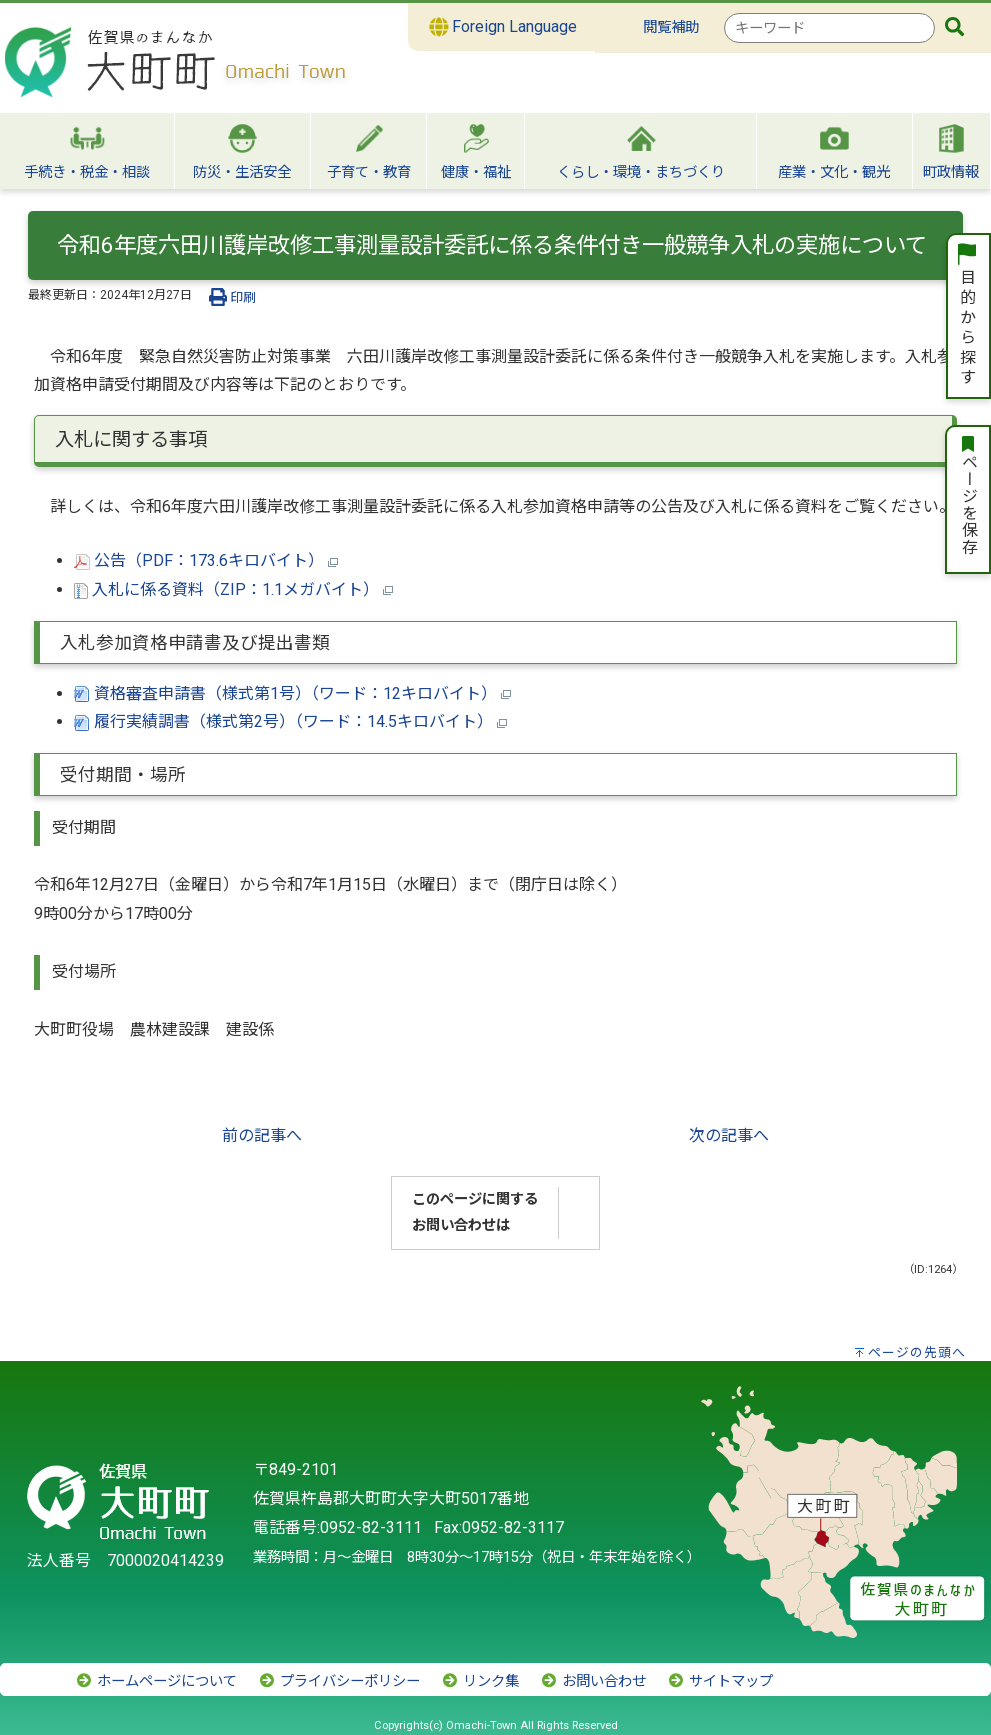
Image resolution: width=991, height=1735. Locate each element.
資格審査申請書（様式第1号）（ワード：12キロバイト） (292, 693)
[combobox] (829, 28)
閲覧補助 (671, 27)
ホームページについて (156, 1681)
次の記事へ (729, 1135)
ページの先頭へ (917, 1352)
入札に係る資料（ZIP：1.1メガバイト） (233, 589)
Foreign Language (503, 27)
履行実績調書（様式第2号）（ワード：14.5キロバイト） (290, 721)
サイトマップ (720, 1681)
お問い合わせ (593, 1681)
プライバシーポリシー (339, 1681)
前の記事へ (262, 1135)
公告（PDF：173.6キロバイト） (206, 560)
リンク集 (480, 1681)
